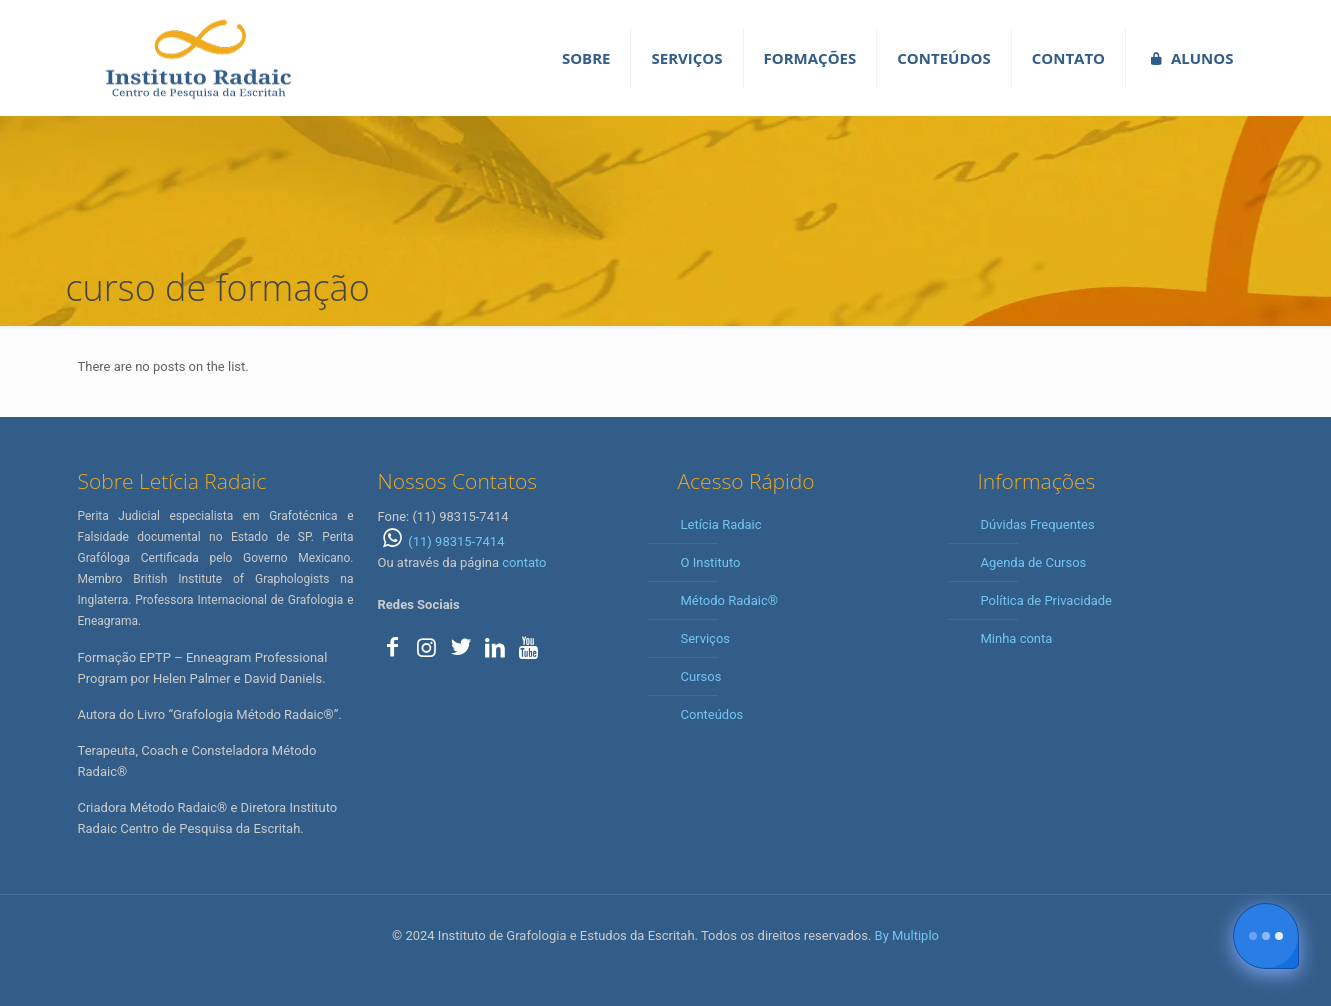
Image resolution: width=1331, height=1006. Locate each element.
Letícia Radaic (721, 524)
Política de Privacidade (1047, 600)
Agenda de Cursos (1034, 562)
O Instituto (711, 562)
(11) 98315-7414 (441, 541)
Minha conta (1017, 638)
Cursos (701, 676)
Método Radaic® (729, 600)
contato (524, 562)
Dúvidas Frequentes (1038, 524)
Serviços (706, 638)
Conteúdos (712, 714)
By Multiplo (907, 935)
